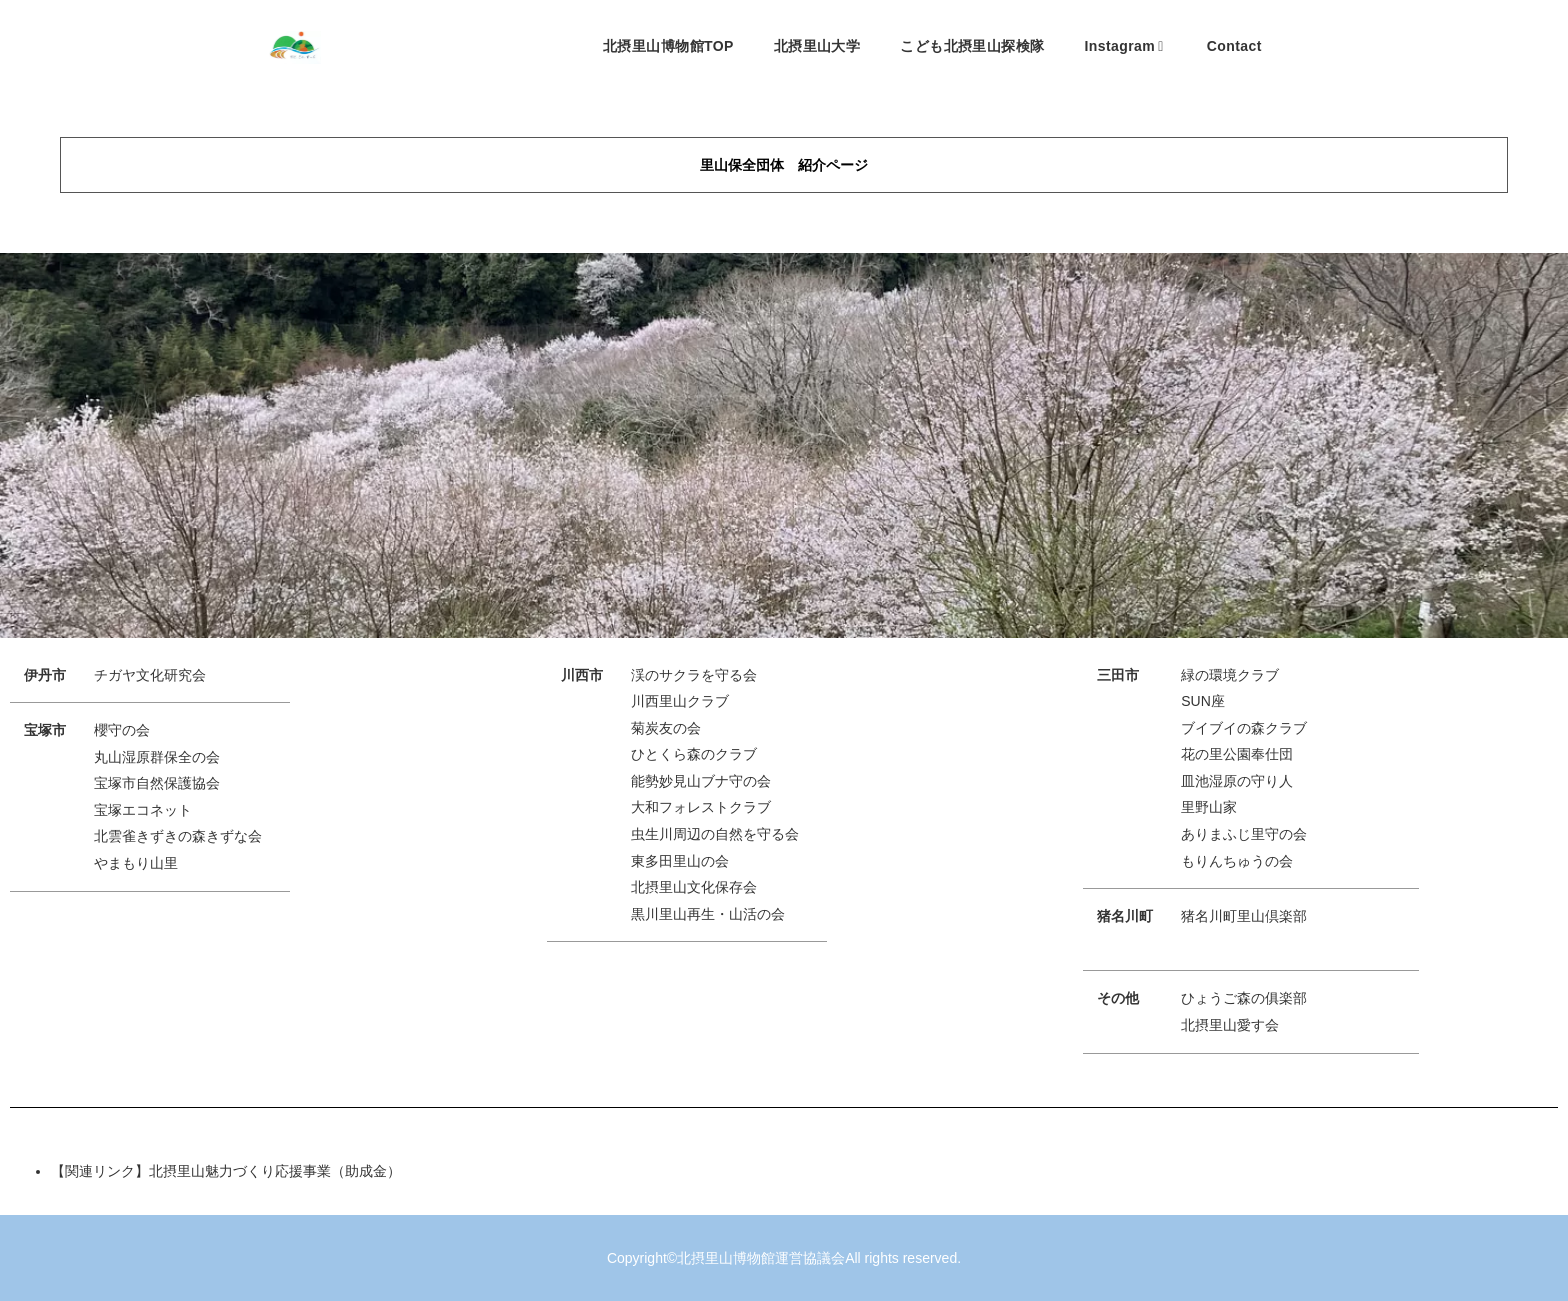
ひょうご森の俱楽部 (1244, 998)
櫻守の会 (122, 730)
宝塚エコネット (143, 810)
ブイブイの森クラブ (1244, 728)
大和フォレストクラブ (701, 807)
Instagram (1123, 46)
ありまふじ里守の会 (1244, 834)
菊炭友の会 (666, 728)
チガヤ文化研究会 (150, 675)
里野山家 (1209, 807)
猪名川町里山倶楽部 (1244, 916)
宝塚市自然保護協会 (157, 783)
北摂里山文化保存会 (694, 887)
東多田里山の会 (680, 861)
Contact (1234, 46)
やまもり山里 (136, 863)
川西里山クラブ (680, 701)
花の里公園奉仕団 (1237, 754)
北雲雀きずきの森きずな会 (178, 836)
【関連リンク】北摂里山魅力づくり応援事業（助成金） (226, 1171)
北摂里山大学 (817, 46)
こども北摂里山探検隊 (972, 46)
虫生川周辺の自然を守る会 (715, 834)
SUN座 (1203, 701)
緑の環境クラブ (1230, 675)
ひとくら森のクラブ (694, 754)
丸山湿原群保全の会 (157, 757)
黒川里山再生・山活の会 (708, 914)
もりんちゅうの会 (1237, 861)
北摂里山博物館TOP (668, 46)
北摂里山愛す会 (1230, 1025)
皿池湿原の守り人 (1237, 781)
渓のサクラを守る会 (694, 675)
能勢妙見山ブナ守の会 (701, 781)
